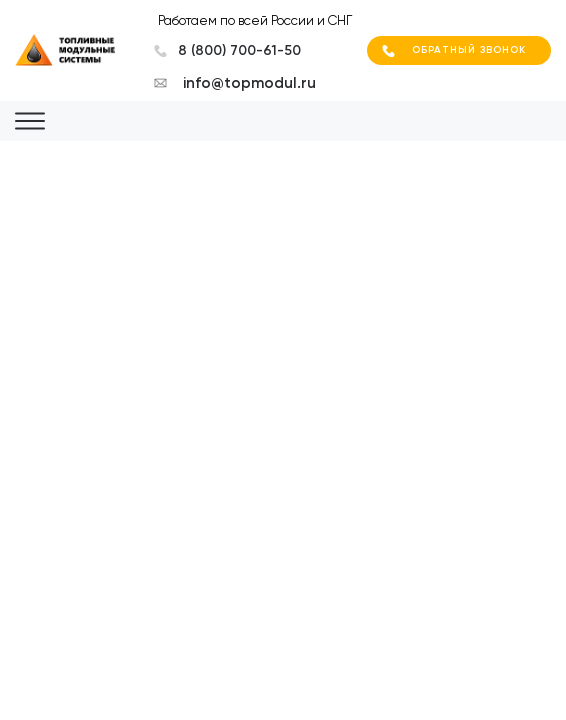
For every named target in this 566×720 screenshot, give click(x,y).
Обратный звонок (469, 50)
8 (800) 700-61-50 (239, 50)
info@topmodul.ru (249, 83)
